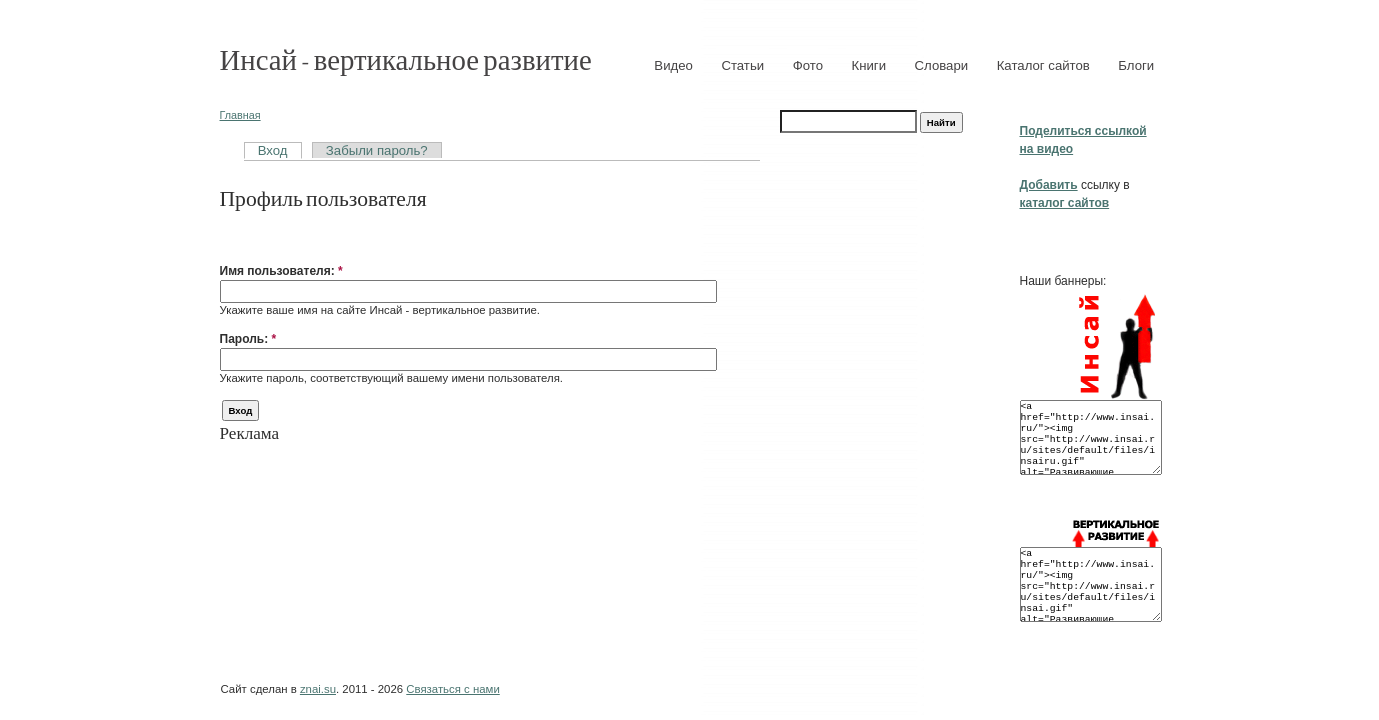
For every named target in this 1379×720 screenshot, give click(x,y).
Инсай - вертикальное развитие (406, 58)
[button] (228, 240)
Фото (808, 65)
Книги (869, 65)
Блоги (1136, 65)
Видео (673, 65)
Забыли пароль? (377, 150)
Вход (273, 150)
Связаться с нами (452, 689)
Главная (240, 115)
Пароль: (248, 339)
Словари (942, 65)
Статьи (742, 65)
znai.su (318, 689)
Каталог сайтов (1043, 65)
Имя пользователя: (281, 271)
